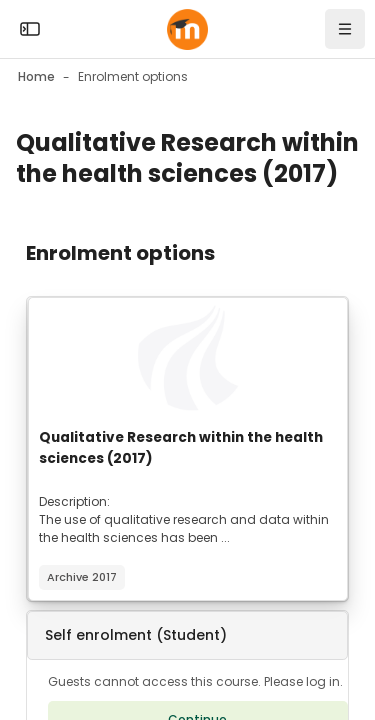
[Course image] (188, 358)
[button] (187, 636)
